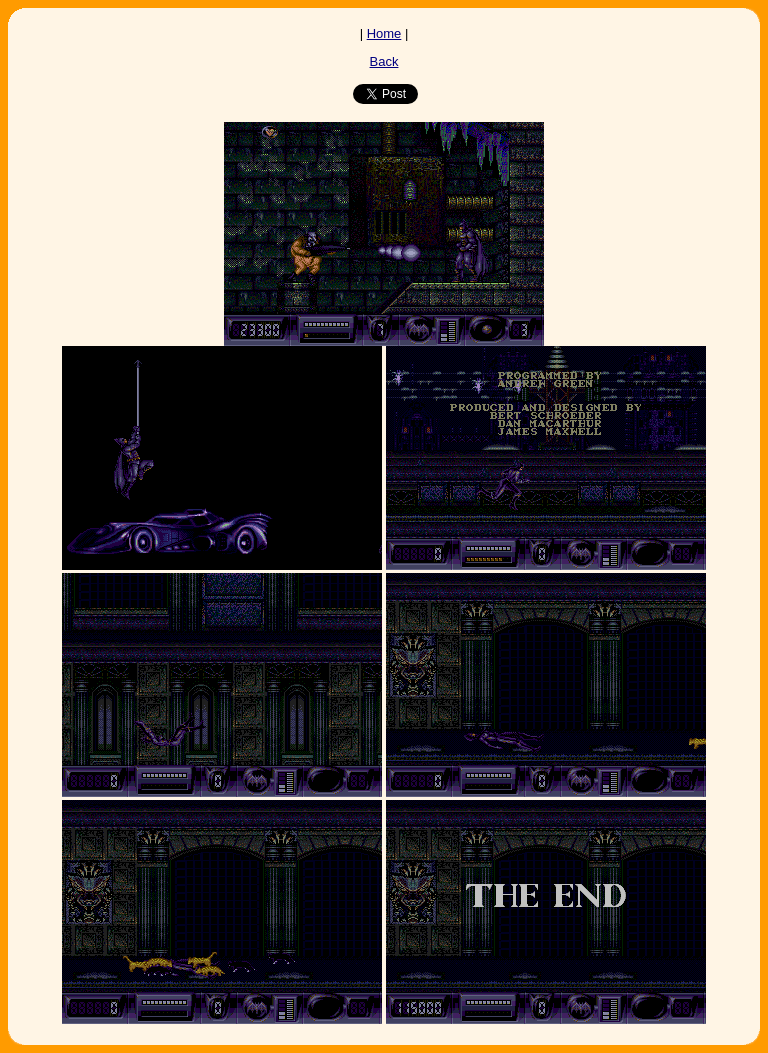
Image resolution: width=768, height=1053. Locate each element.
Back (384, 61)
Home (384, 33)
